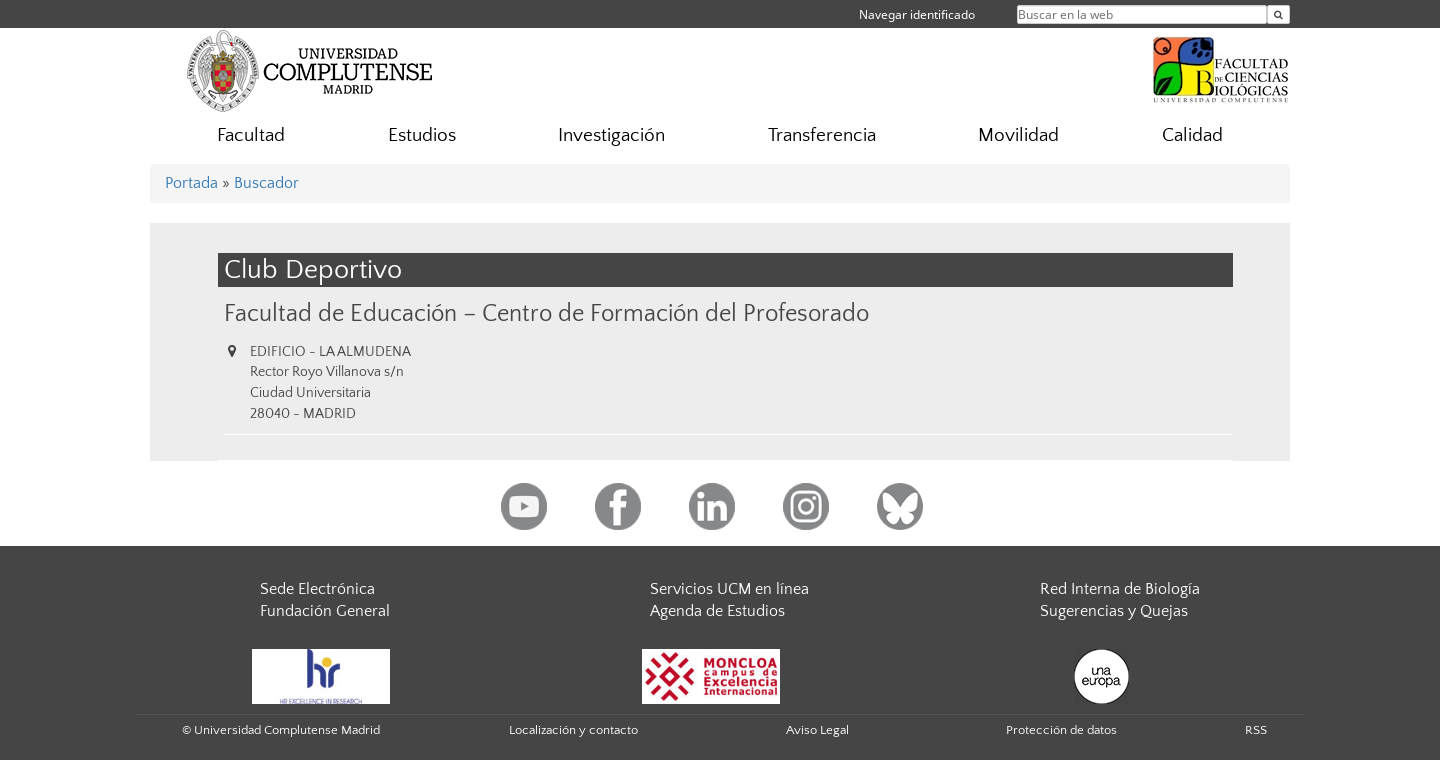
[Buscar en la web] (1278, 14)
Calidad (1192, 135)
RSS (1256, 730)
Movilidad (1018, 135)
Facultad (251, 135)
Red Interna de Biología (1120, 589)
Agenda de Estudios (717, 611)
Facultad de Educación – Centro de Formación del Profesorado (546, 313)
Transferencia (822, 135)
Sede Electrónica (317, 589)
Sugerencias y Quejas (1114, 611)
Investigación (611, 135)
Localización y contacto (573, 730)
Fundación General (325, 611)
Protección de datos (1061, 730)
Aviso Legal (817, 730)
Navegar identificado (917, 14)
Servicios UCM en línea (729, 589)
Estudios (422, 135)
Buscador (266, 183)
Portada (191, 183)
